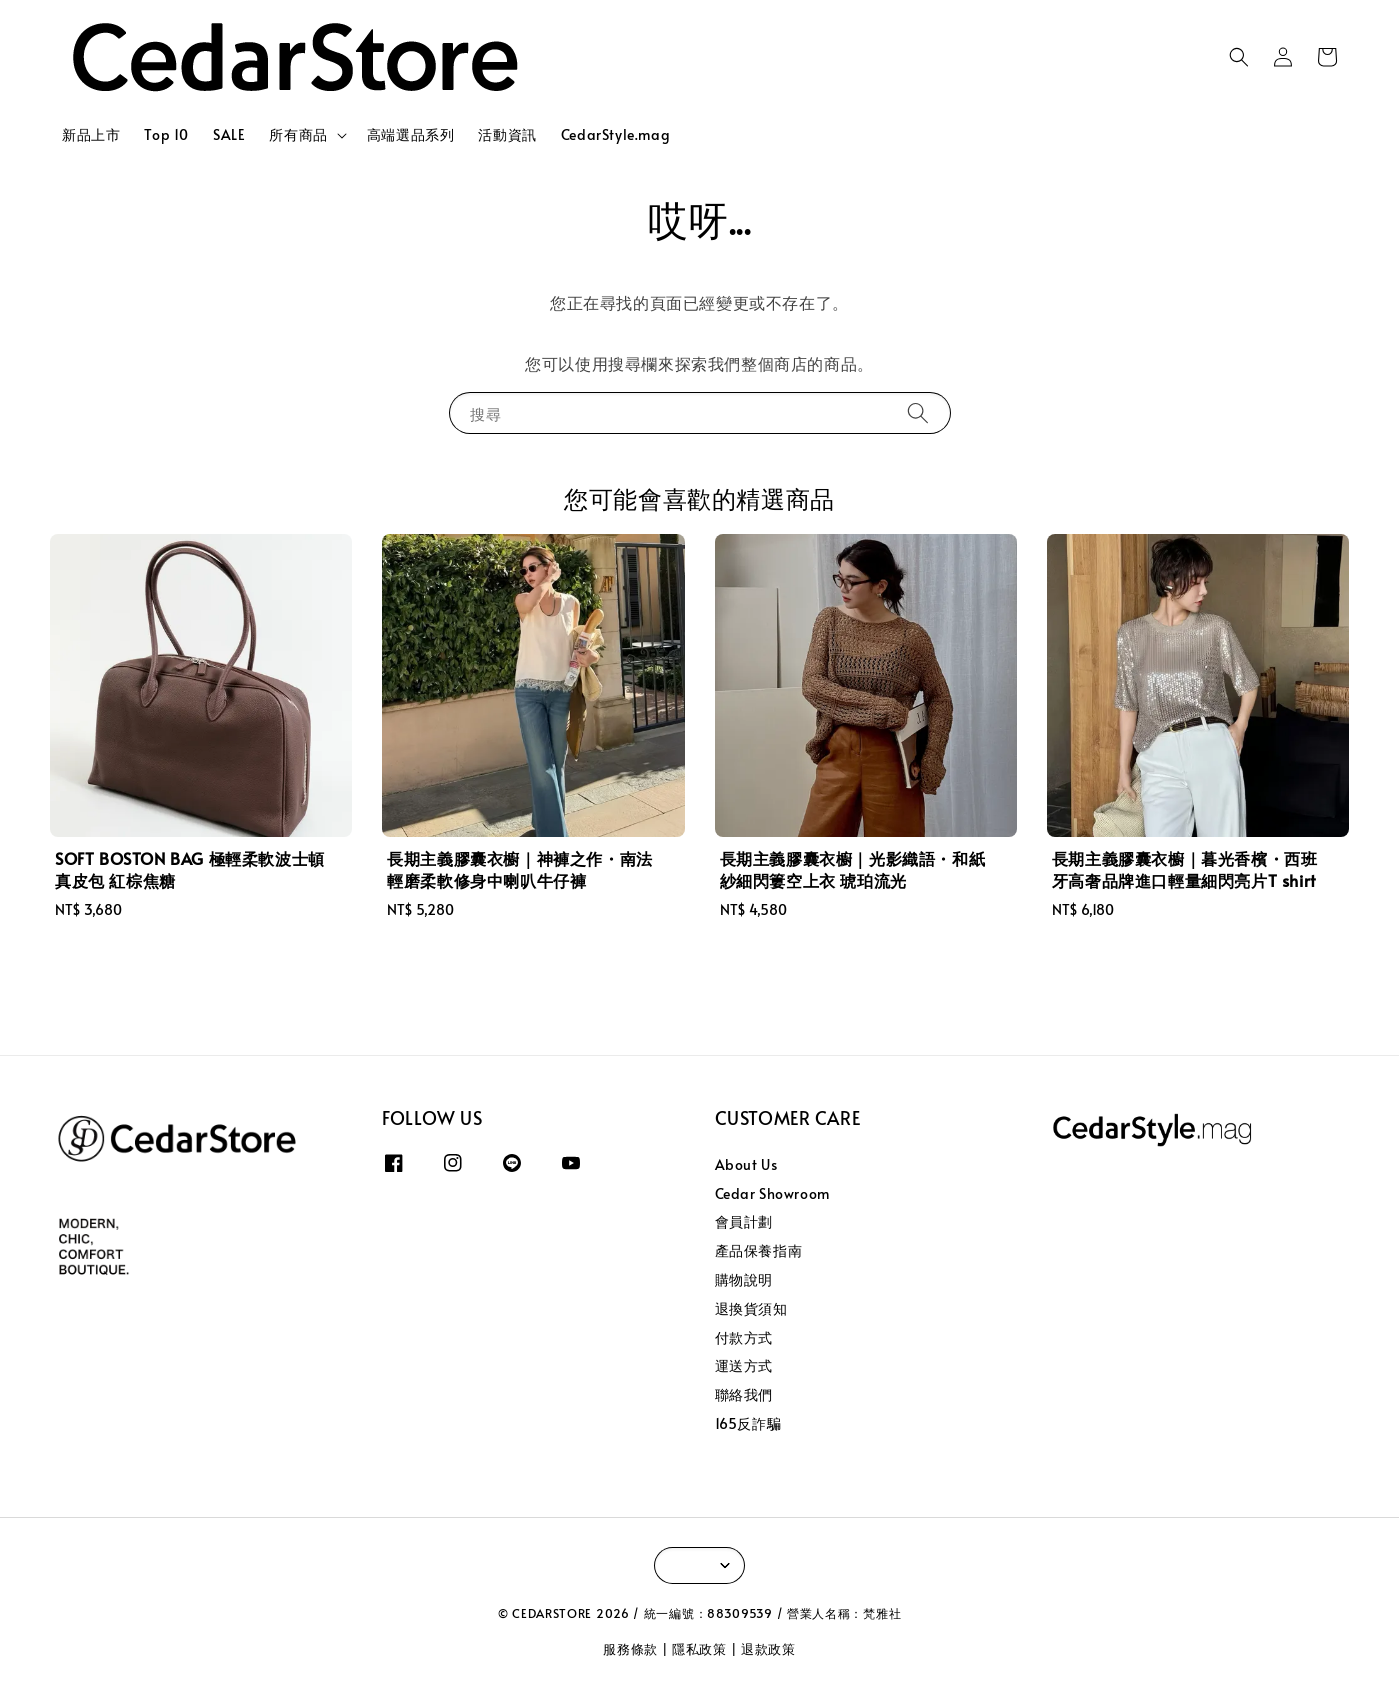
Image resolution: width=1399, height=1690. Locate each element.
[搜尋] (918, 412)
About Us (746, 1165)
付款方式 (744, 1337)
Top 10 (166, 134)
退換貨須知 (751, 1308)
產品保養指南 (759, 1250)
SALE (229, 134)
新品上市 (91, 134)
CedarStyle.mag (615, 134)
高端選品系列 (411, 134)
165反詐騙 (748, 1423)
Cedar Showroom (772, 1193)
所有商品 (298, 135)
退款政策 (768, 1649)
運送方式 (744, 1365)
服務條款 (630, 1649)
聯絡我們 (744, 1394)
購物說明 (744, 1279)
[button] (1239, 57)
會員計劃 (744, 1221)
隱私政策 (699, 1649)
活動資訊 (507, 134)
